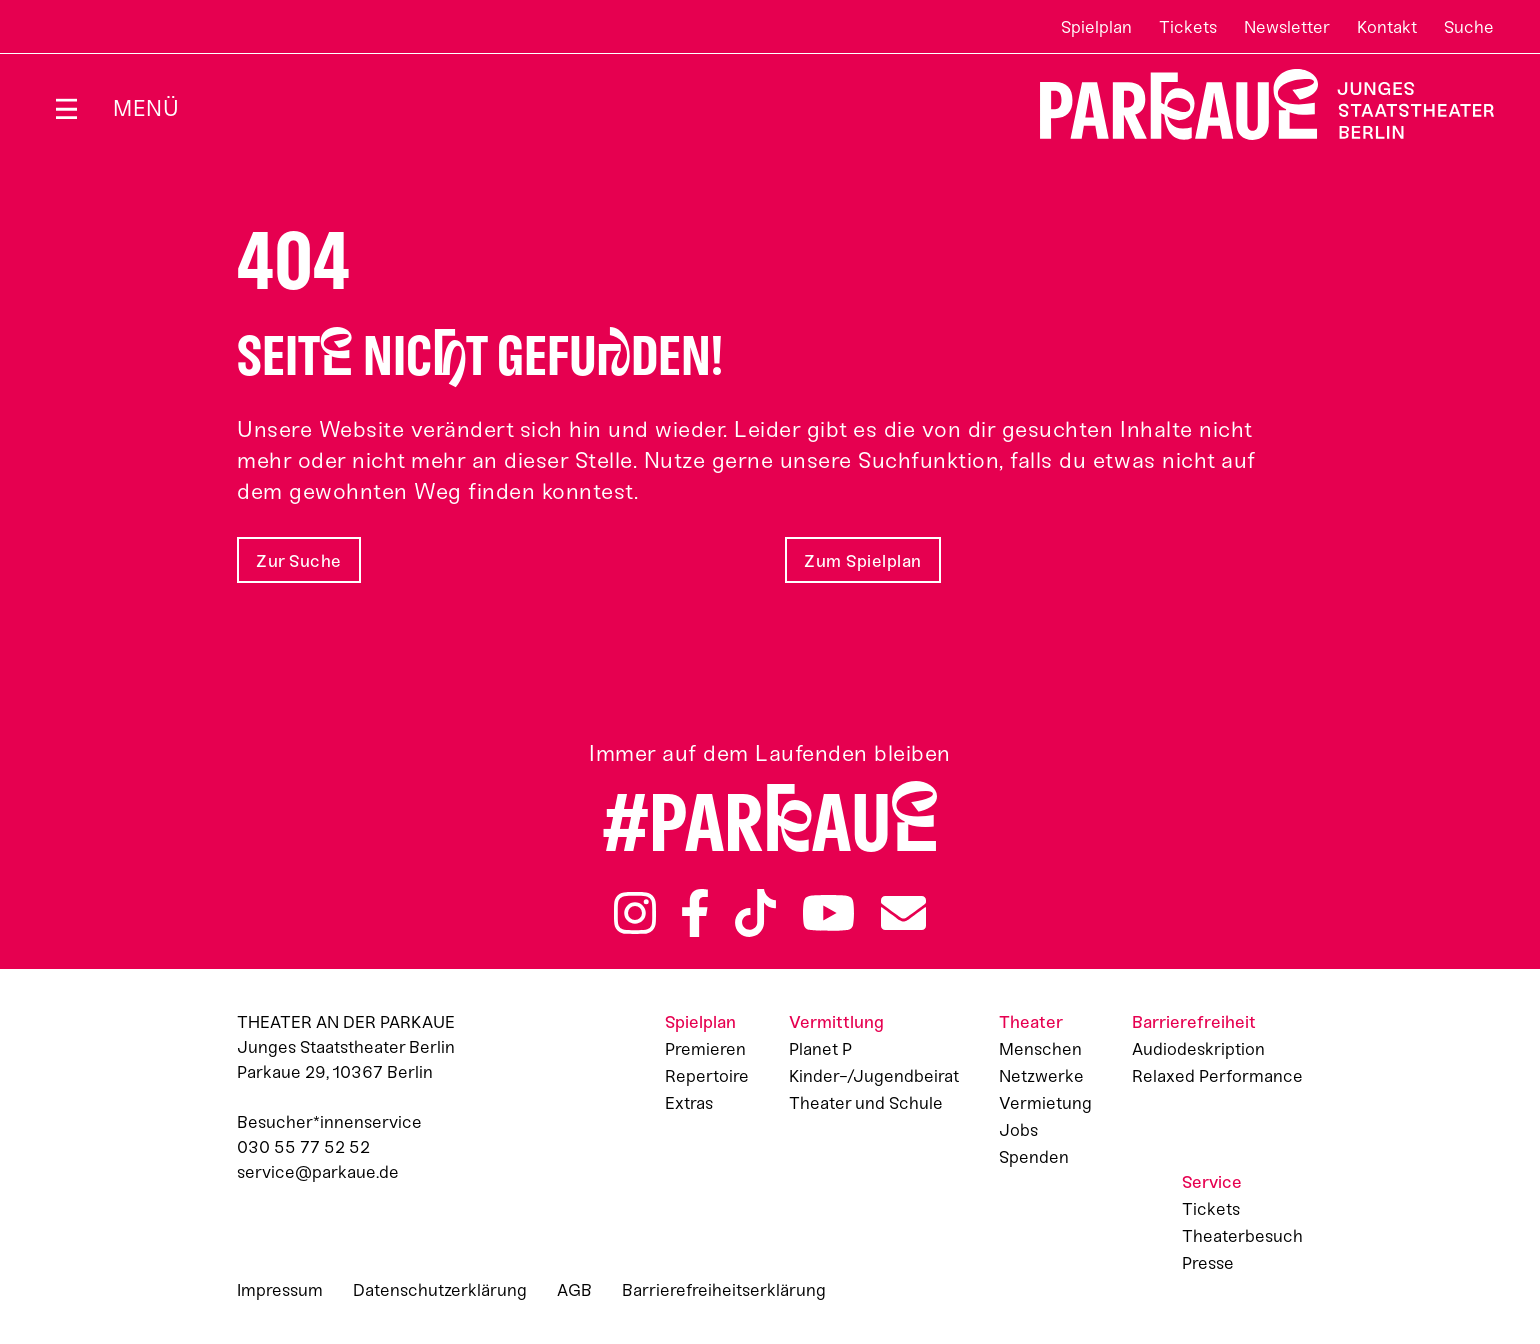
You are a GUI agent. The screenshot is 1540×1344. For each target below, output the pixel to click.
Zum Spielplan (863, 561)
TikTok (755, 913)
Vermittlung (836, 1022)
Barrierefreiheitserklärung (724, 1290)
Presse (1208, 1263)
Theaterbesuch (1242, 1236)
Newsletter (1287, 27)
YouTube (829, 913)
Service (1212, 1182)
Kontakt (1387, 27)
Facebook (695, 913)
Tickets (1188, 27)
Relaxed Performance (1217, 1076)
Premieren (705, 1049)
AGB (574, 1290)
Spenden (1034, 1157)
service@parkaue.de (318, 1172)
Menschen (1040, 1049)
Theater (1031, 1022)
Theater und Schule (866, 1103)
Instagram (635, 913)
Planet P (820, 1049)
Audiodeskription (1198, 1049)
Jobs (1018, 1130)
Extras (689, 1103)
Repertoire (707, 1076)
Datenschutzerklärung (440, 1290)
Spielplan (1096, 27)
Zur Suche (299, 561)
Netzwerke (1041, 1076)
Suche (1469, 27)
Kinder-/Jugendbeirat (874, 1076)
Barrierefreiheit (1194, 1022)
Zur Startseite (1254, 104)
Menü (146, 108)
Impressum (280, 1290)
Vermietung (1045, 1103)
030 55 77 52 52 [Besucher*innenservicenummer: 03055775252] (303, 1147)
